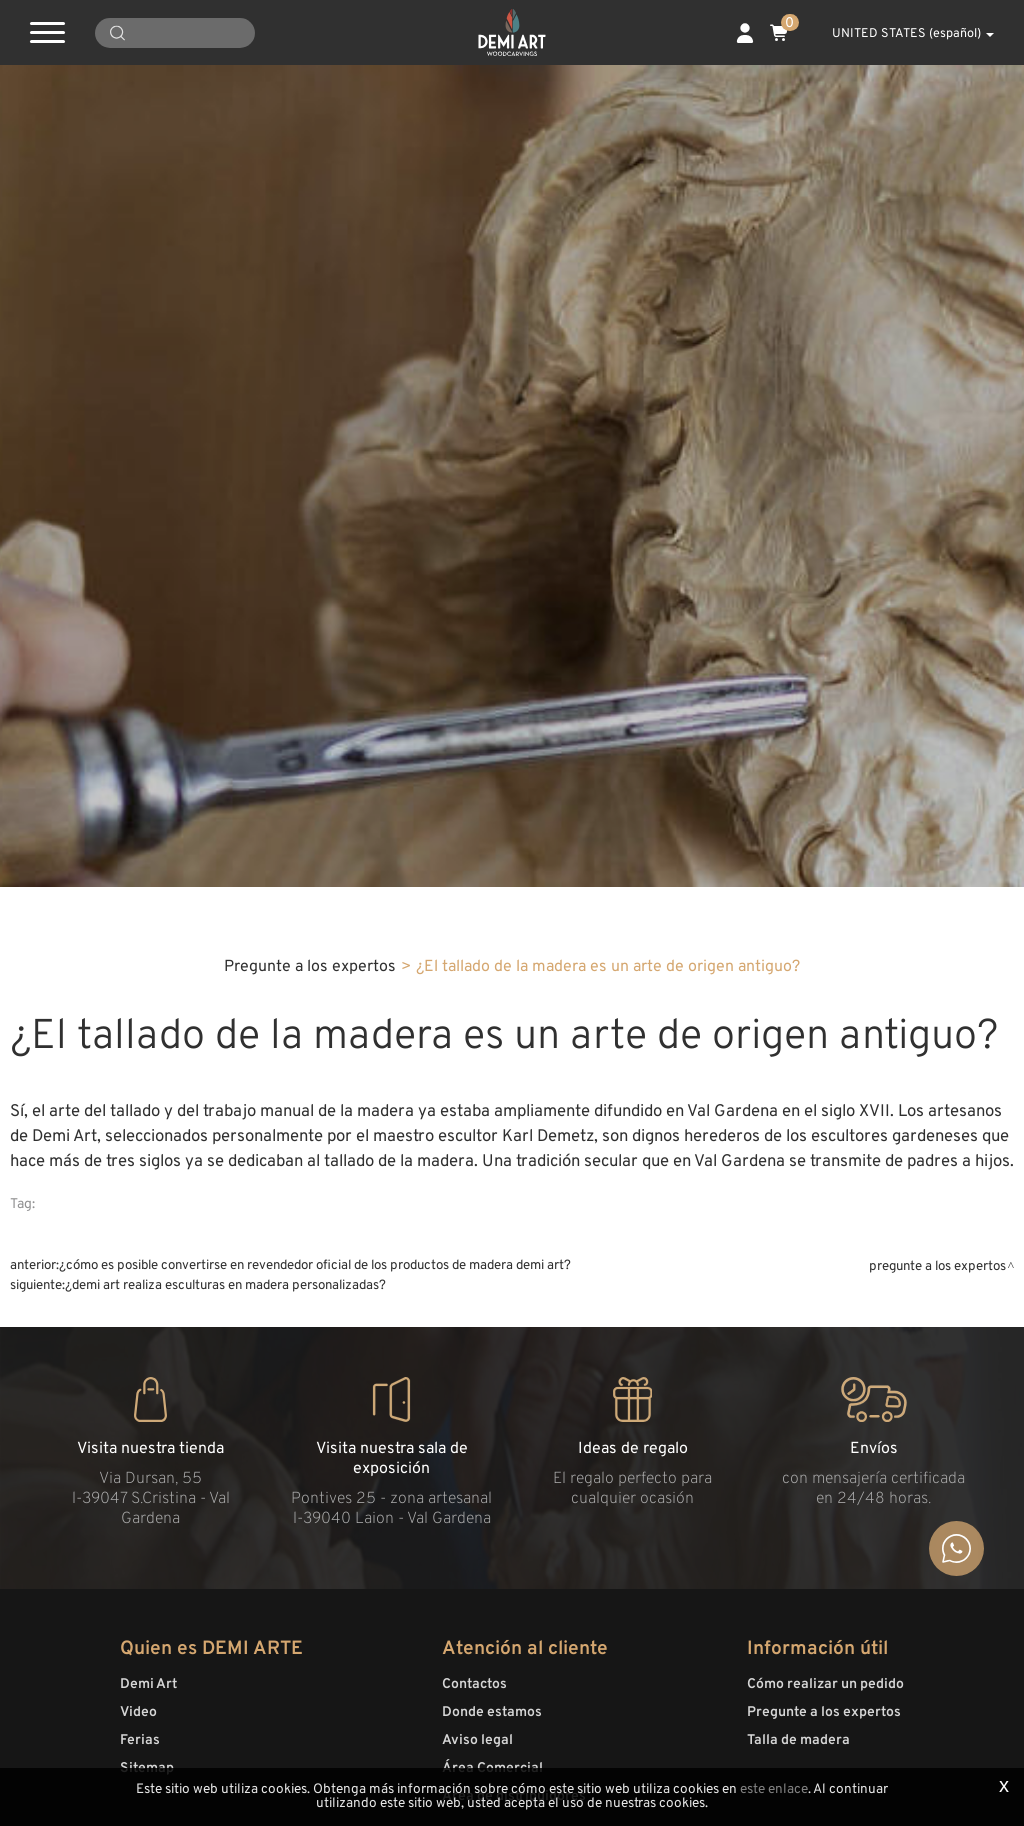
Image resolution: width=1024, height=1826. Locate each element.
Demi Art (148, 1684)
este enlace (774, 1789)
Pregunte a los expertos (310, 967)
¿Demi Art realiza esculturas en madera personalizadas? (225, 1285)
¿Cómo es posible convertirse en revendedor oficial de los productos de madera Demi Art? (315, 1265)
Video (138, 1712)
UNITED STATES (902, 34)
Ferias (140, 1740)
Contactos (474, 1684)
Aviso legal (477, 1740)
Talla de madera (798, 1740)
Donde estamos (492, 1712)
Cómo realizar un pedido (825, 1684)
